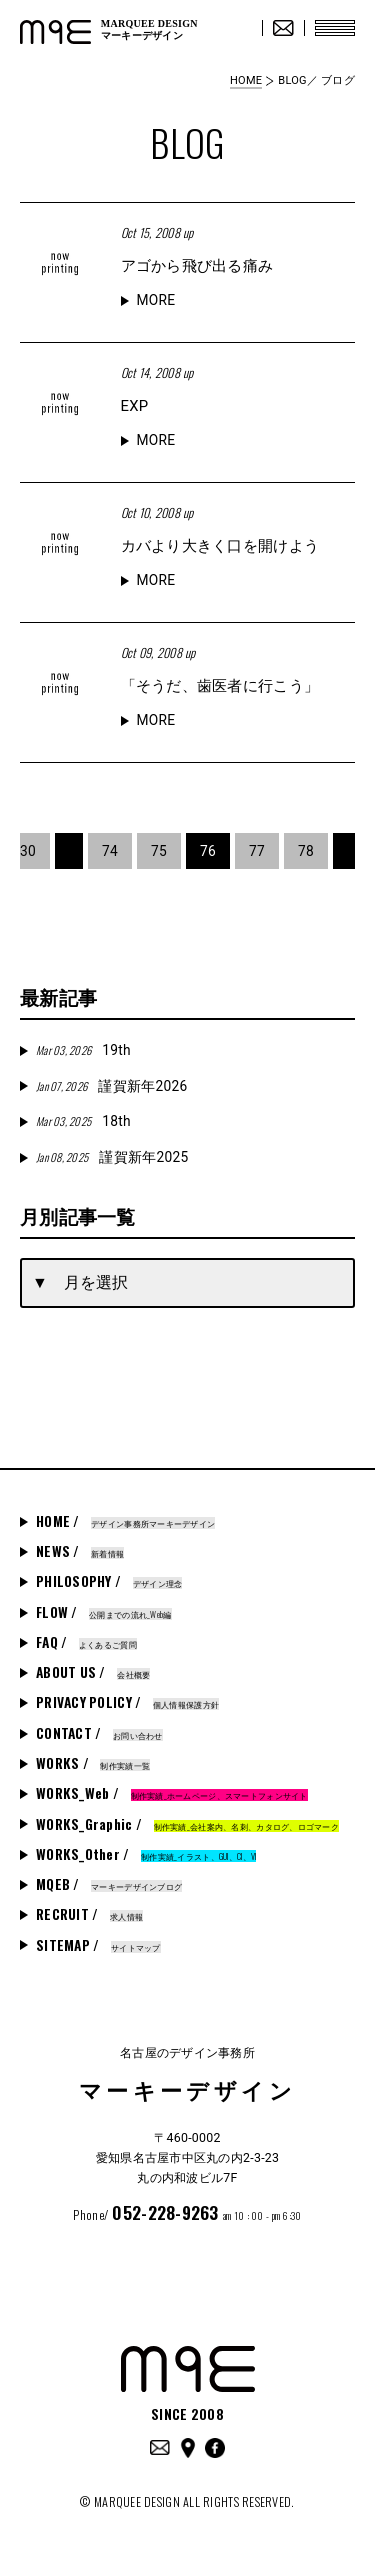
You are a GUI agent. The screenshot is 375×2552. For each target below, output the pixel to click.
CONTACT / (99, 1733)
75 (159, 851)
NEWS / (80, 1551)
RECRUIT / (89, 1914)
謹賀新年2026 (111, 1086)
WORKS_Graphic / (187, 1824)
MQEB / (109, 1884)
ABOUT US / (93, 1672)
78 (306, 851)
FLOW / (104, 1612)
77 (257, 851)
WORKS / (93, 1763)
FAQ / (86, 1642)
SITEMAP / (98, 1945)
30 (28, 851)
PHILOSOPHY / (109, 1581)
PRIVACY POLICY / (127, 1702)
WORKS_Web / (172, 1793)
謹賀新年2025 (112, 1157)
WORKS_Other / (146, 1854)
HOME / (125, 1521)
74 (110, 851)
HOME (246, 80)
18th (83, 1121)
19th (83, 1050)
